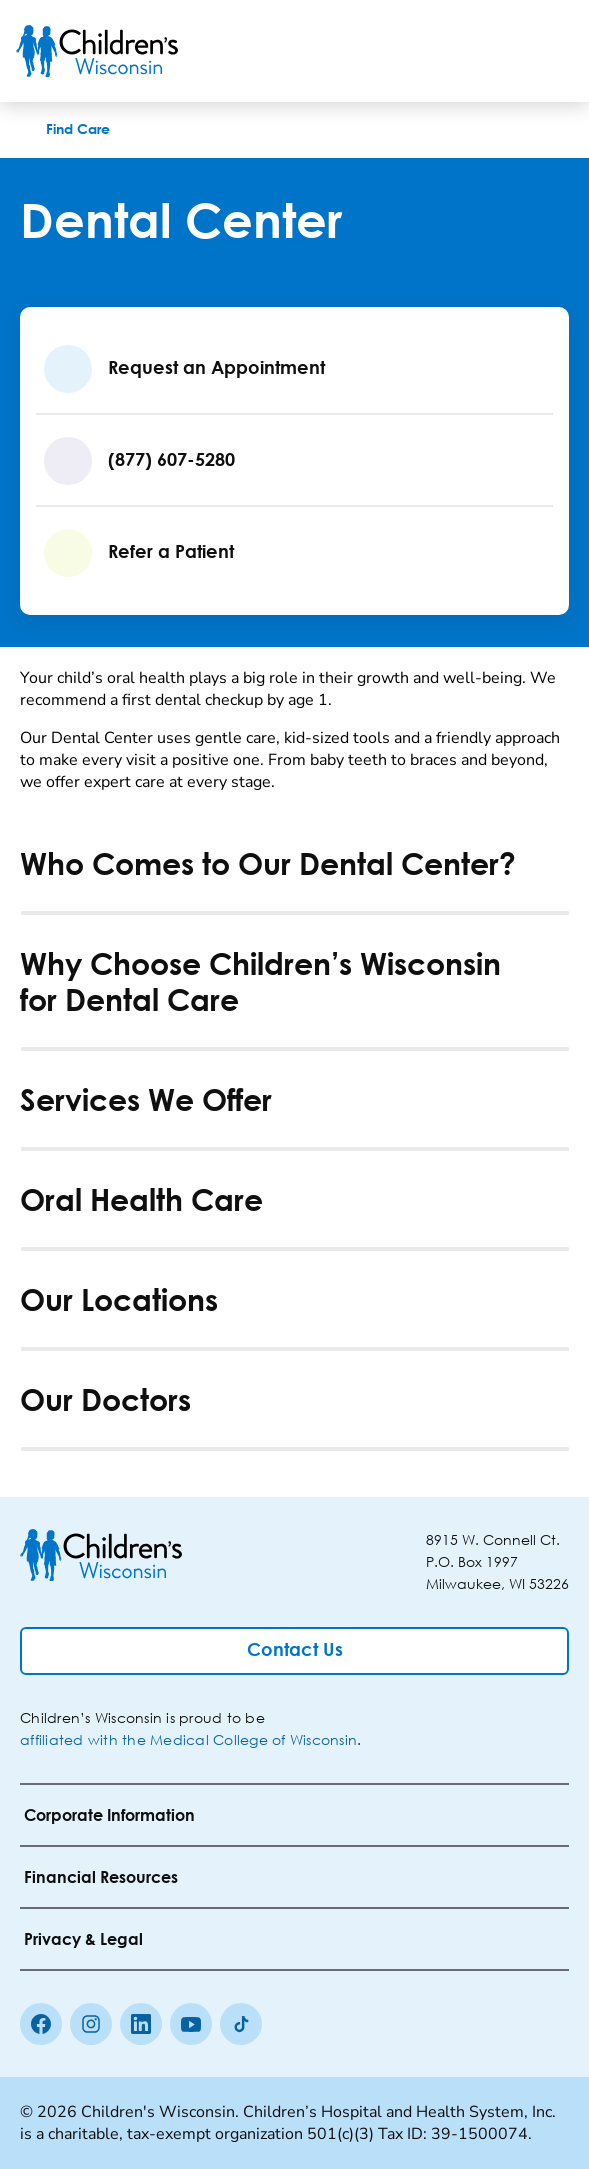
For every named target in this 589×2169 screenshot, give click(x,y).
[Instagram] (91, 2024)
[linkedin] (141, 2024)
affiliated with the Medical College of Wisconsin (188, 1739)
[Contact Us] (294, 1651)
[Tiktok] (241, 2024)
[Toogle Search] (497, 51)
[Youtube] (191, 2024)
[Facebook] (41, 2024)
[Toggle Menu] (549, 51)
